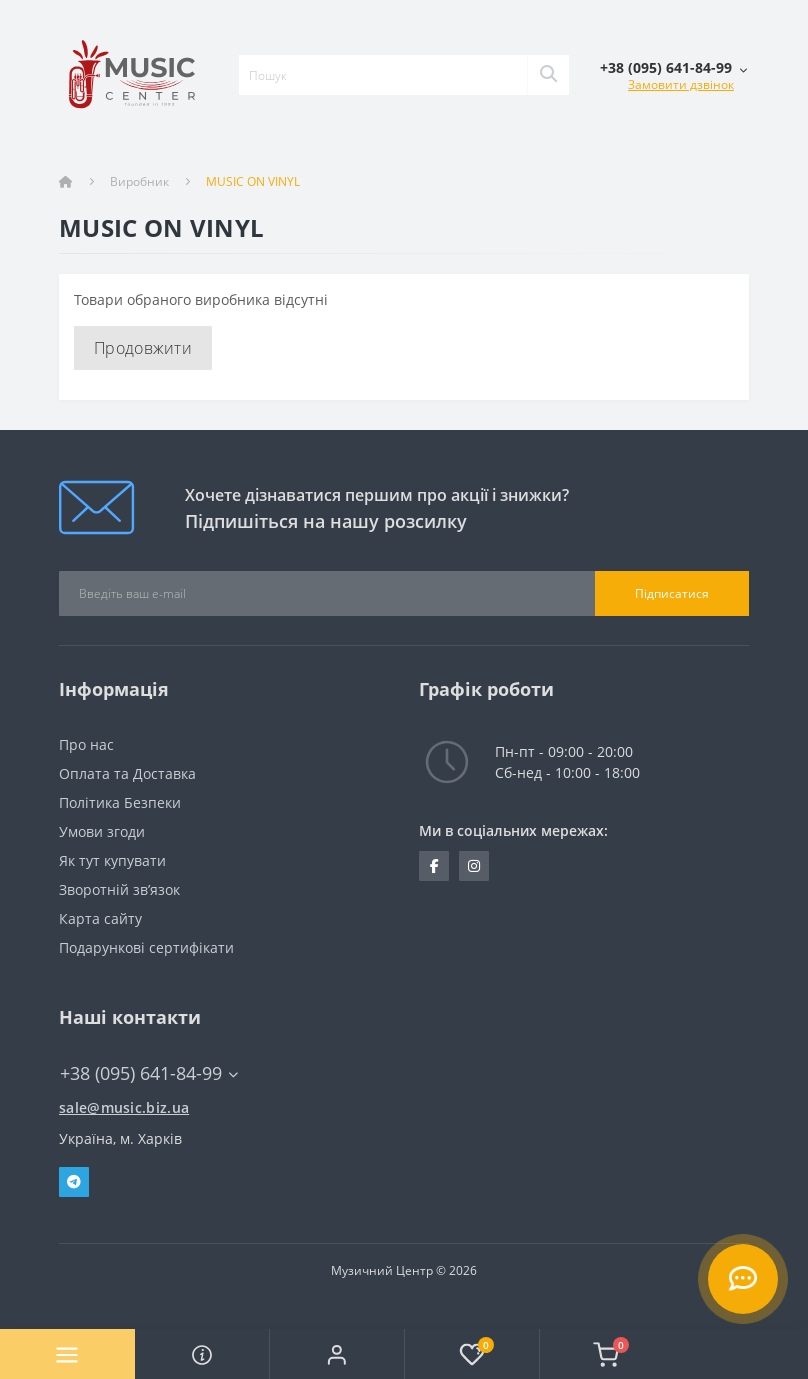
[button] (336, 1354)
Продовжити (143, 348)
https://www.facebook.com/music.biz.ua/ (434, 866)
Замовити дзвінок (681, 84)
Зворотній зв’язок (119, 889)
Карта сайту (100, 918)
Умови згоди (102, 831)
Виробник (139, 181)
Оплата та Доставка (127, 773)
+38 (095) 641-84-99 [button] (149, 1073)
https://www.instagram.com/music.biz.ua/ (474, 866)
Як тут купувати (112, 860)
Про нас (86, 744)
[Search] (548, 75)
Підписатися (672, 593)
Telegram (74, 1182)
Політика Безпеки (120, 802)
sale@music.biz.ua (124, 1107)
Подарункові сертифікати (146, 947)
